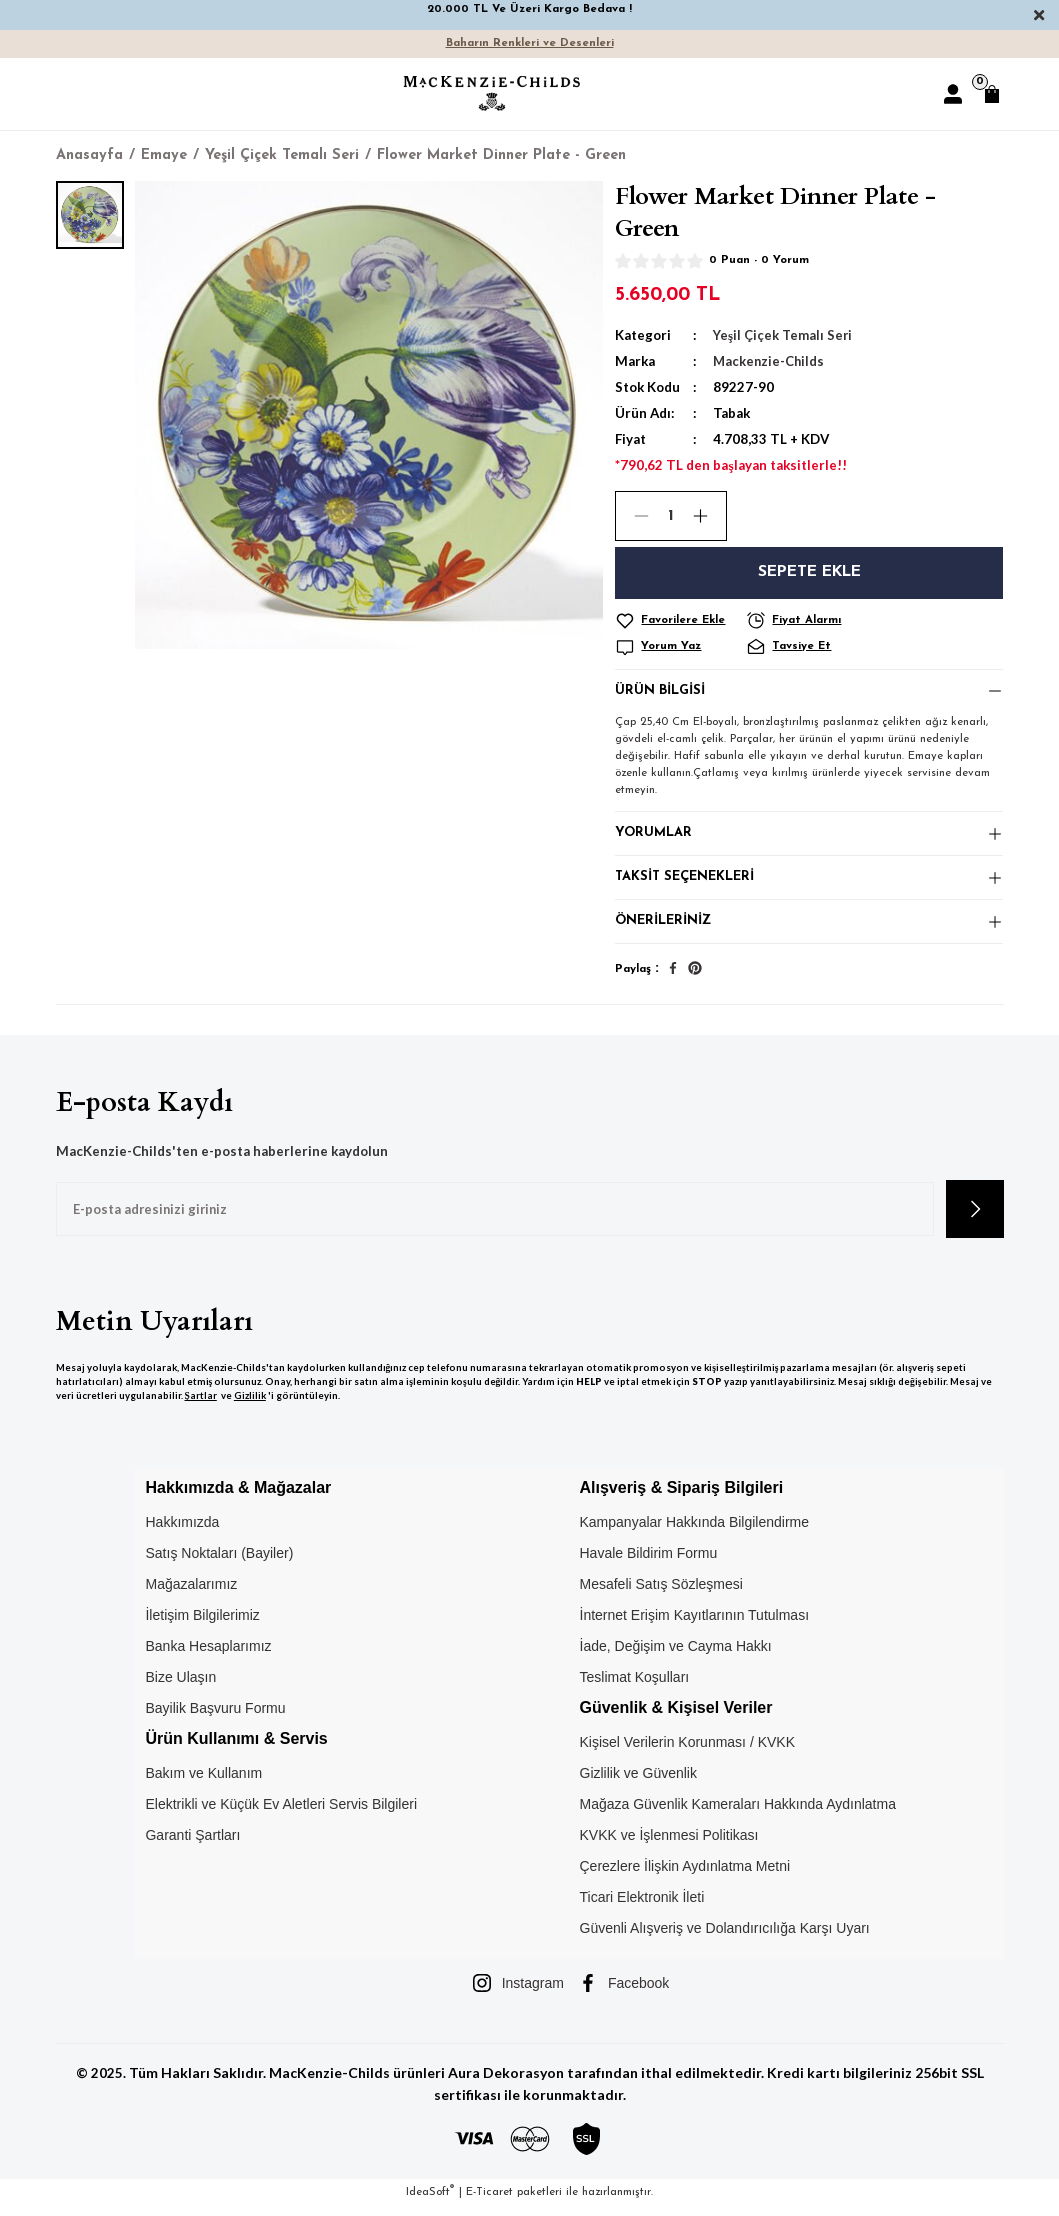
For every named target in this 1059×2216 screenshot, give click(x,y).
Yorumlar (654, 837)
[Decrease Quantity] (633, 516)
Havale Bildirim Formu (649, 1562)
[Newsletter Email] (495, 1219)
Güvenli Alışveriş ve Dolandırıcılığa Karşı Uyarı (725, 1938)
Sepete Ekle (809, 573)
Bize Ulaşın (180, 1686)
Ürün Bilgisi (661, 692)
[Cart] (992, 94)
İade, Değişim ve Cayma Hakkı (676, 1655)
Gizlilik (250, 1405)
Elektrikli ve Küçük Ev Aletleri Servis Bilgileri (281, 1814)
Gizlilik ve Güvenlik (638, 1783)
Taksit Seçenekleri (686, 883)
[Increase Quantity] (709, 516)
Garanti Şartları (192, 1845)
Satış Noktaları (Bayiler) (219, 1562)
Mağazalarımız (191, 1593)
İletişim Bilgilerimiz (202, 1624)
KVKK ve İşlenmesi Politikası (669, 1845)
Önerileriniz (663, 929)
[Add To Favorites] (677, 621)
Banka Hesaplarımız (208, 1655)
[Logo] (492, 93)
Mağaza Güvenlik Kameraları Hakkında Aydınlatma (738, 1814)
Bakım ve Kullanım (203, 1783)
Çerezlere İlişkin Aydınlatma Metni (685, 1876)
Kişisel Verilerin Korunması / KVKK (688, 1752)
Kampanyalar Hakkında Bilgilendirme (695, 1531)
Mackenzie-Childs (770, 361)
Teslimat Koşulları (635, 1686)
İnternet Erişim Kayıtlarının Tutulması (695, 1624)
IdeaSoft (430, 2201)
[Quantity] (671, 516)
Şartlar (201, 1405)
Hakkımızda (182, 1531)
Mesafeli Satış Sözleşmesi (661, 1593)
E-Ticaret (489, 2202)
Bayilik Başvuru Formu (215, 1717)
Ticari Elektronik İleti (642, 1907)
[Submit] (975, 1219)
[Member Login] (953, 94)
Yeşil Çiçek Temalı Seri (783, 335)
